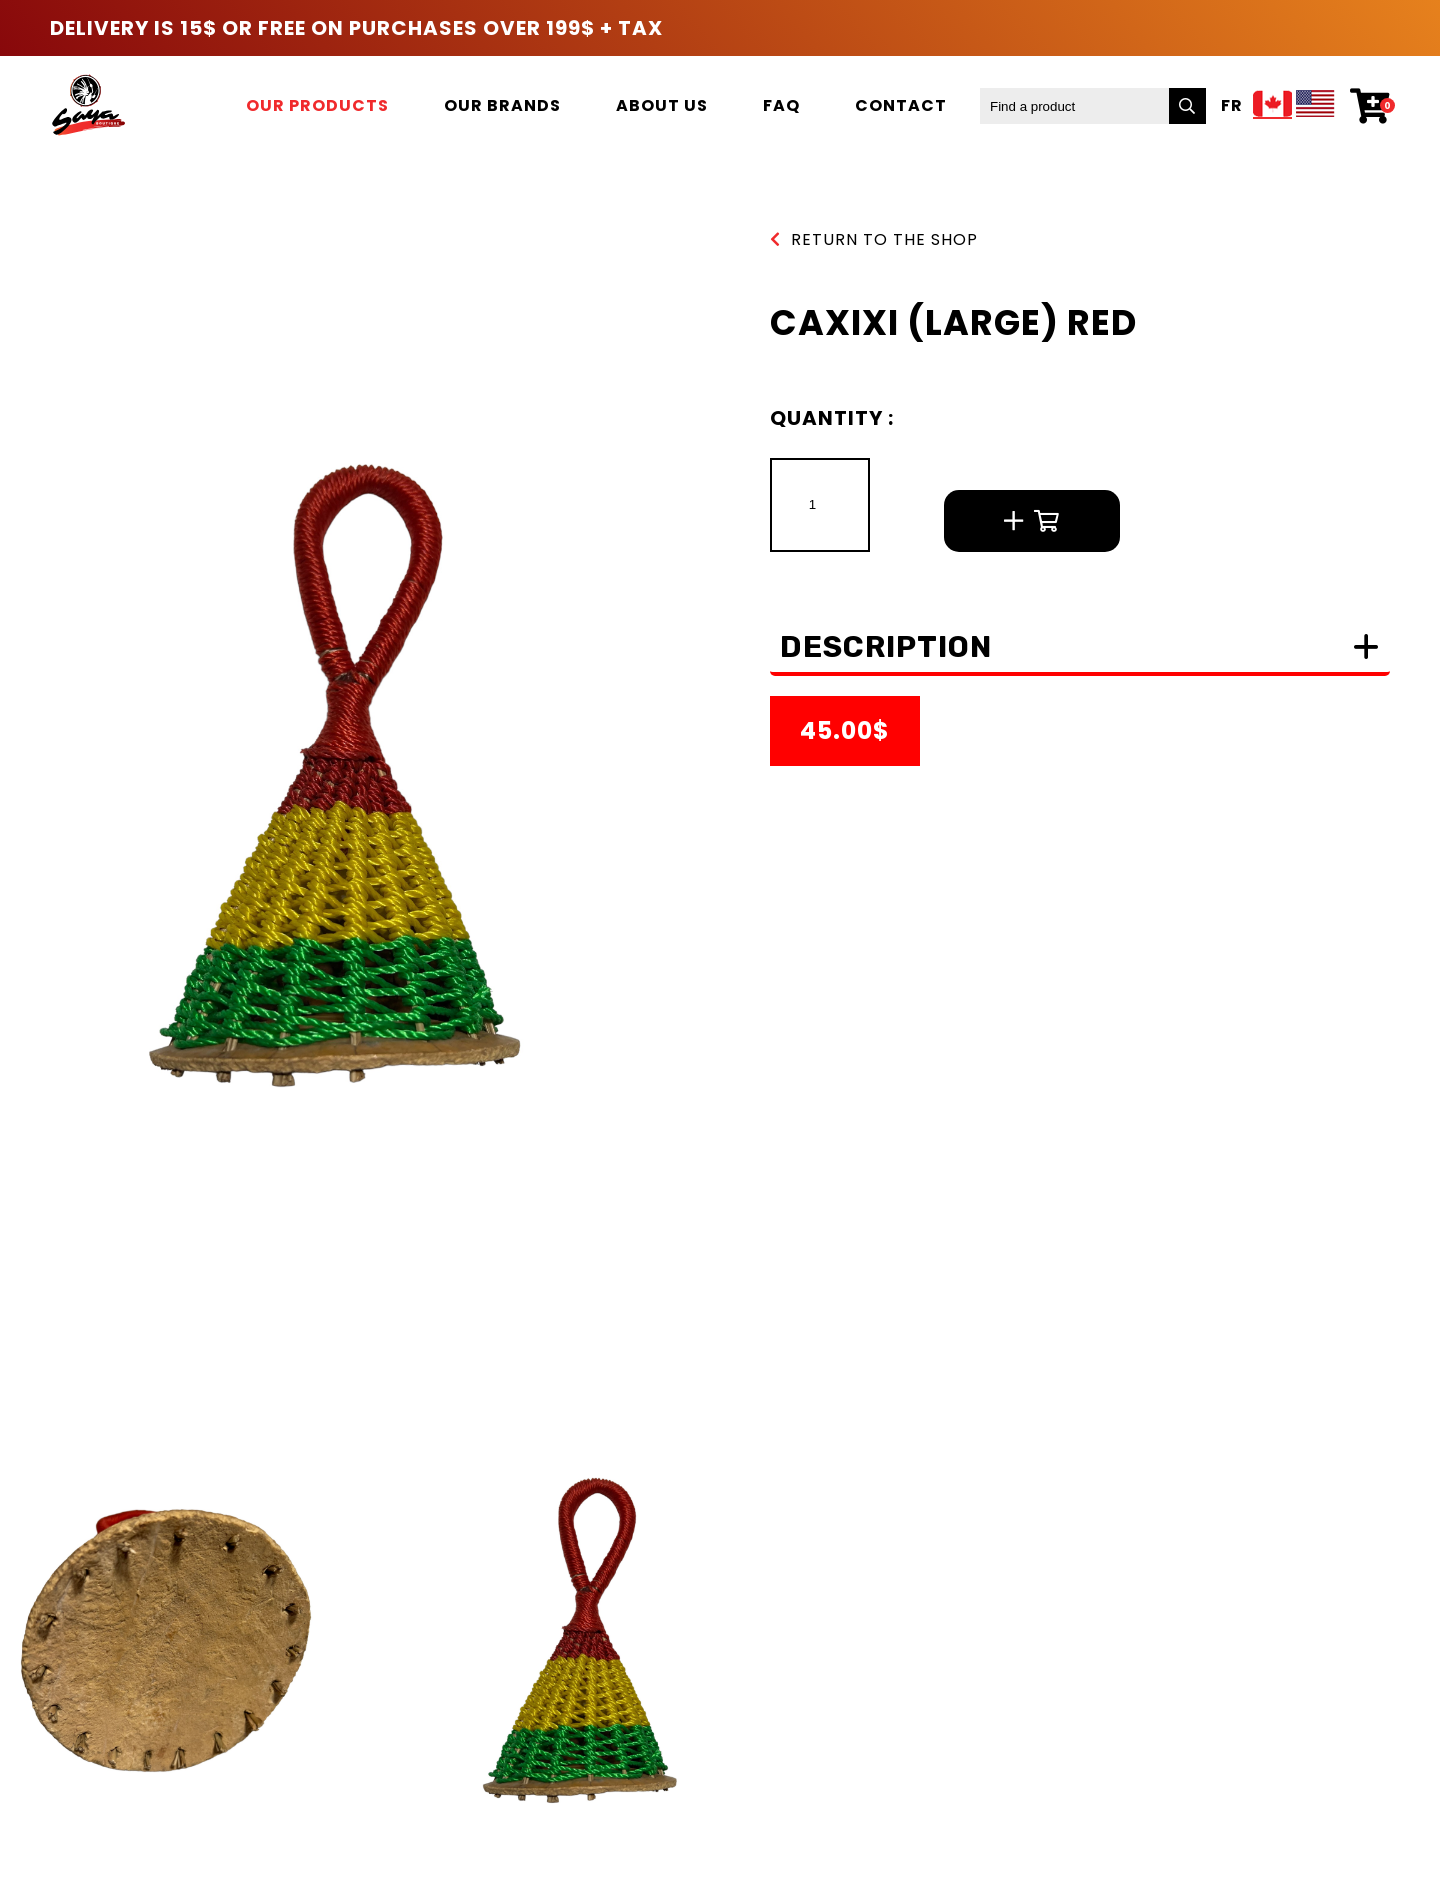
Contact (901, 105)
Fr (1232, 106)
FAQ (781, 105)
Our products (317, 105)
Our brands (502, 105)
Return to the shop (874, 239)
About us (662, 105)
